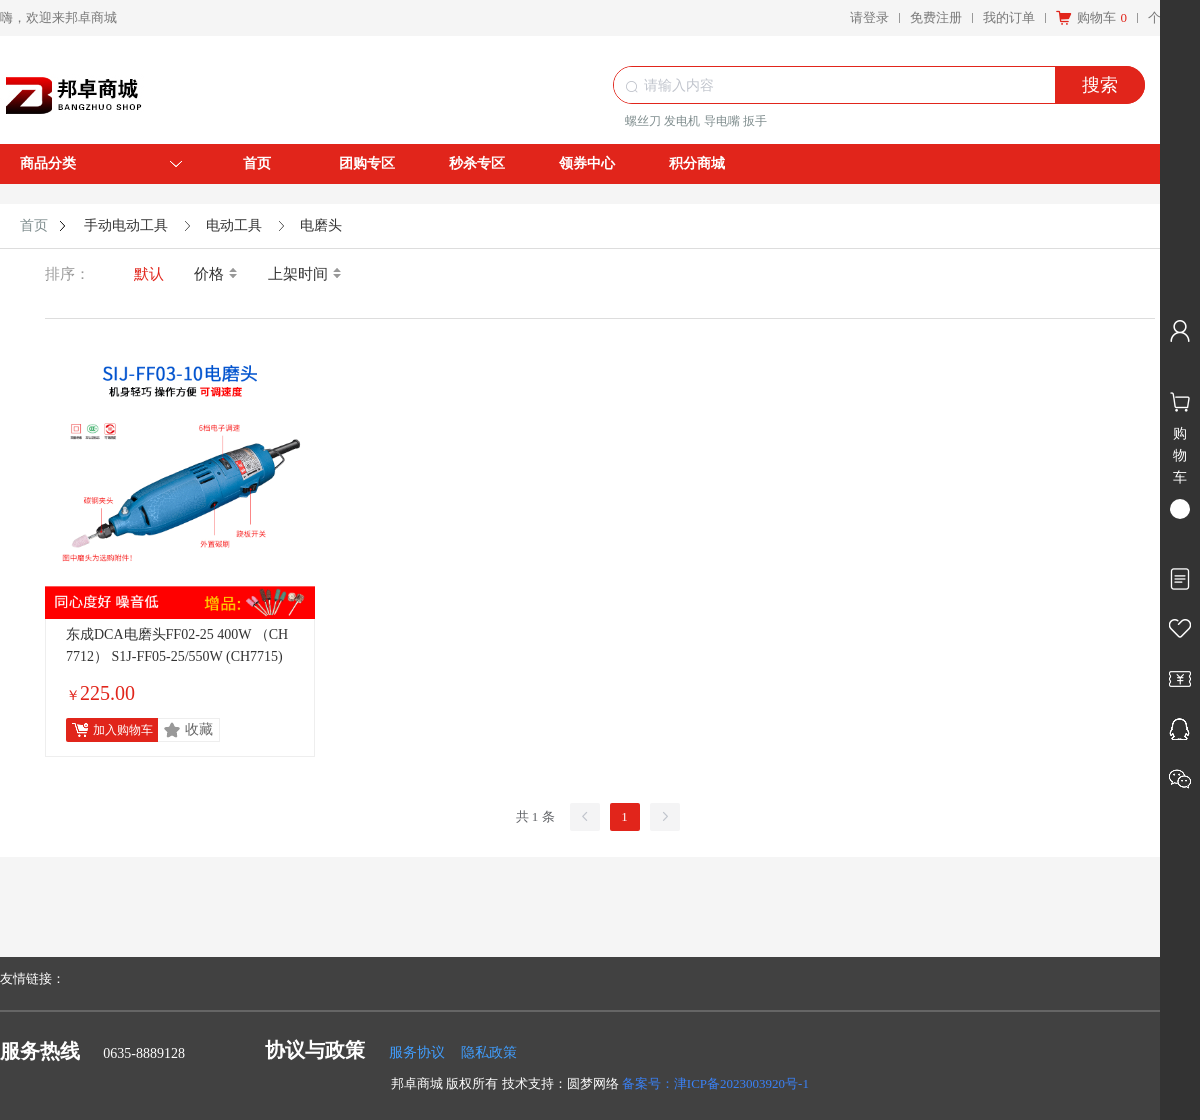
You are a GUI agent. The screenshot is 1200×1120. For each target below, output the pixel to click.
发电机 (682, 121)
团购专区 (367, 163)
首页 (257, 163)
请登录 (869, 17)
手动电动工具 (126, 225)
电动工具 (234, 225)
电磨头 (321, 225)
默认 (149, 274)
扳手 (755, 121)
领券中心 (587, 163)
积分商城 (697, 163)
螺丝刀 (643, 121)
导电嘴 (722, 121)
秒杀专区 (477, 163)
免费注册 (936, 17)
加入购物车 (123, 730)
